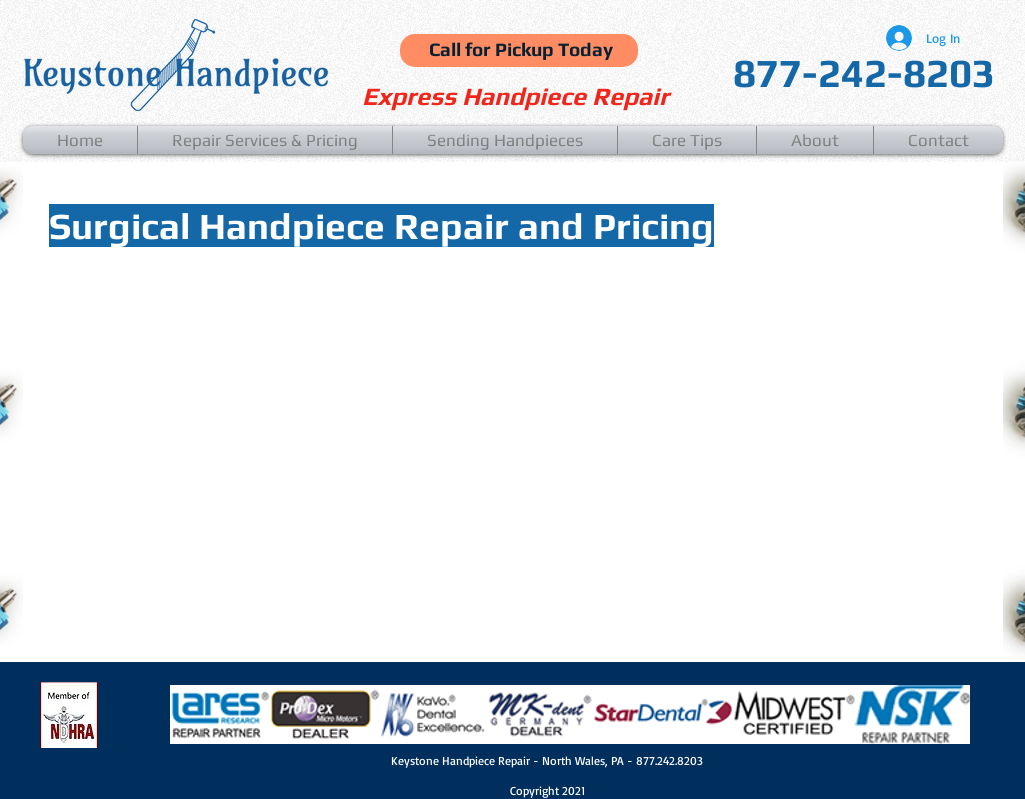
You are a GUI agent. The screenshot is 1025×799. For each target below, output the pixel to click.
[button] (265, 140)
